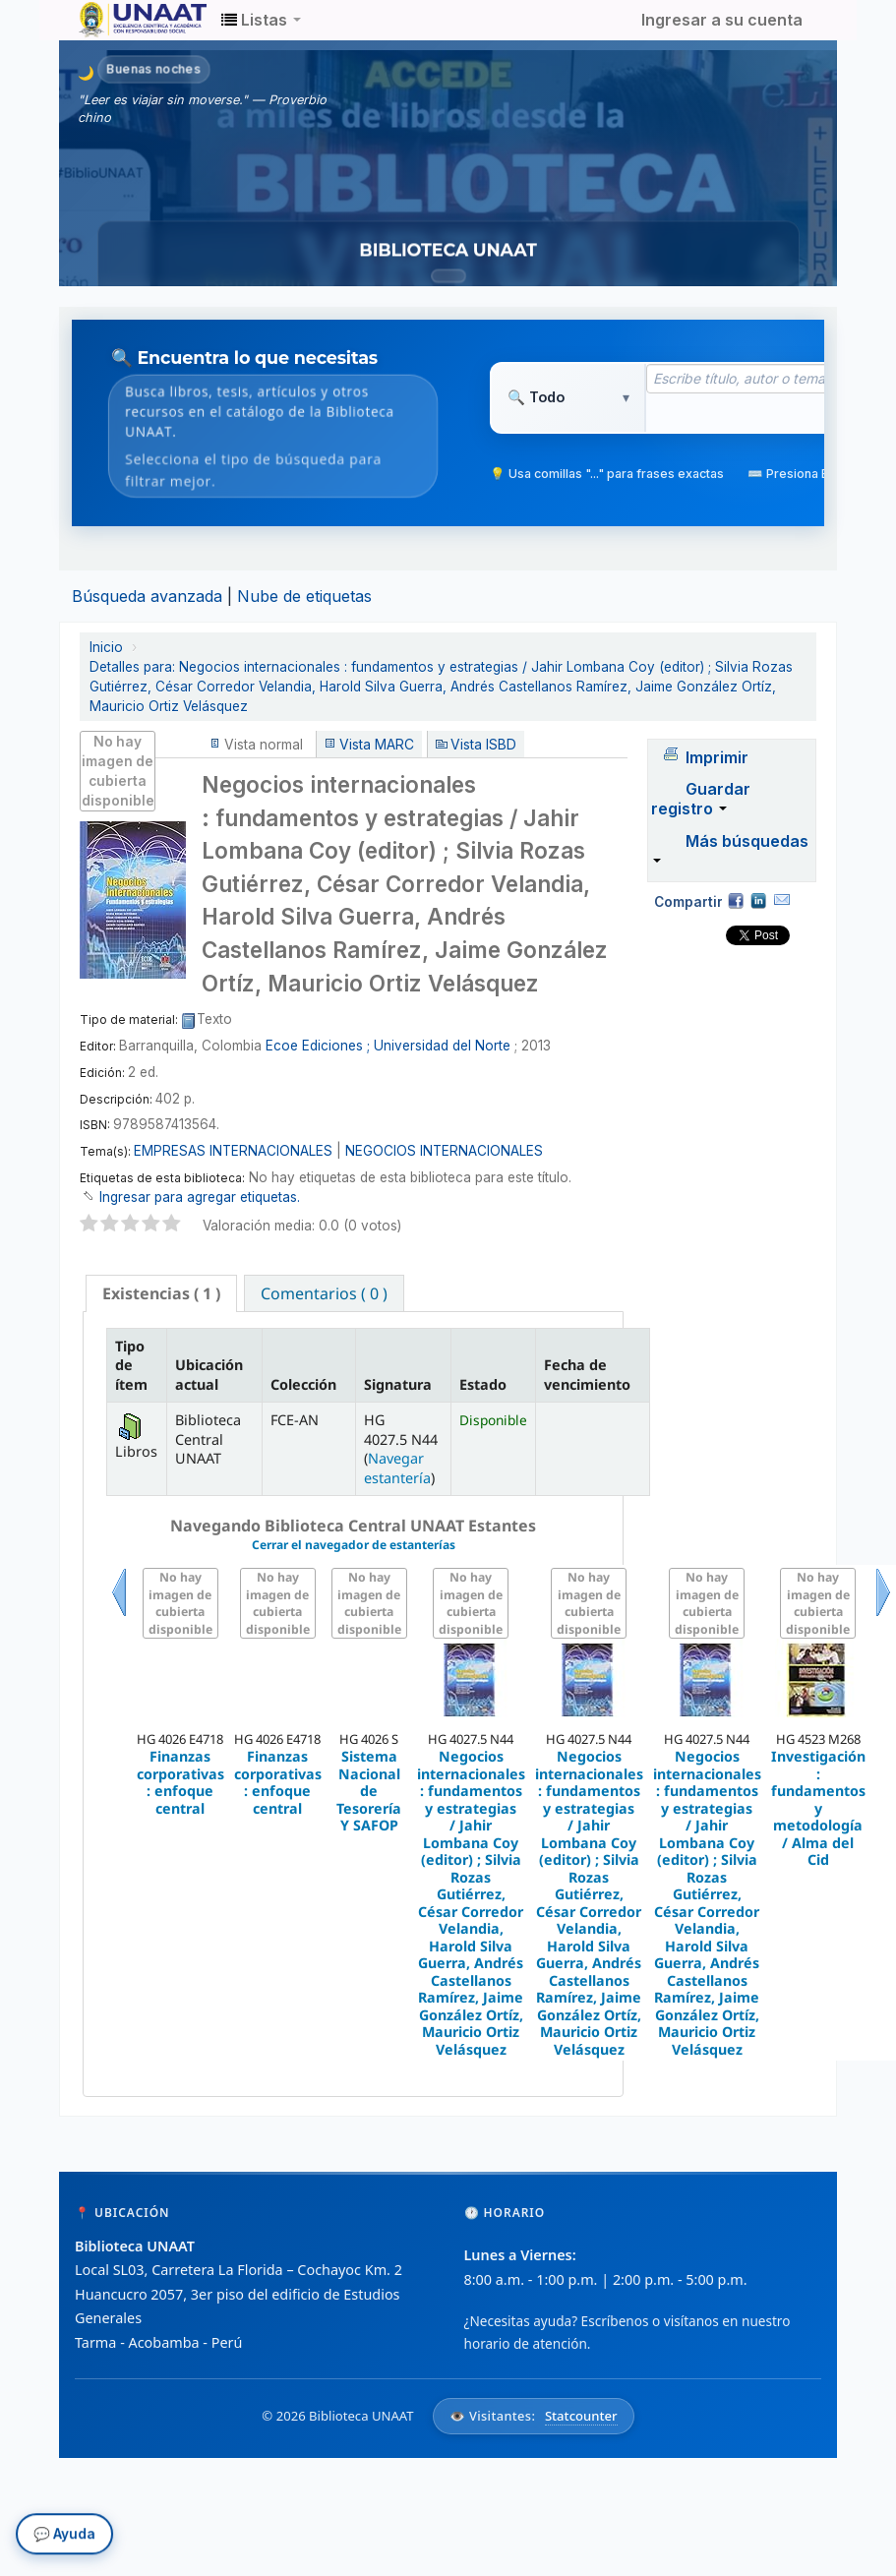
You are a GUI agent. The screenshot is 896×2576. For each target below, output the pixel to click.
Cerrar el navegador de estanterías (353, 1544)
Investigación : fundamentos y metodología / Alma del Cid (818, 1808)
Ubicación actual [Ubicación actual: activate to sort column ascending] (209, 1374)
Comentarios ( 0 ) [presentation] (324, 1293)
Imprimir (717, 757)
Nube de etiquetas (304, 596)
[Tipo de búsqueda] (568, 398)
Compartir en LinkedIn (758, 900)
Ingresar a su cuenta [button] (722, 20)
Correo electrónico (782, 900)
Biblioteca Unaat (128, 19)
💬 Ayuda (64, 2535)
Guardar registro (700, 798)
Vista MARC (376, 744)
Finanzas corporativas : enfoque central (180, 1782)
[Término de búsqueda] (756, 378)
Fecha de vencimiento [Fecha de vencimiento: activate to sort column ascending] (587, 1374)
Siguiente (883, 1616)
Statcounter (581, 2416)
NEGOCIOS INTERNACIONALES (444, 1151)
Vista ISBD (483, 744)
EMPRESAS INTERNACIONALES (233, 1151)
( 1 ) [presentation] (161, 1293)
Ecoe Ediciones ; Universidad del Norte (388, 1045)
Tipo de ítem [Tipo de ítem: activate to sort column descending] (131, 1365)
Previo (119, 1616)
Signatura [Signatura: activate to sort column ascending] (398, 1384)
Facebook (736, 900)
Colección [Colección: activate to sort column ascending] (303, 1384)
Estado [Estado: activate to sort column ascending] (483, 1384)
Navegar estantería (397, 1467)
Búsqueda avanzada (147, 596)
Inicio (106, 647)
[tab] (161, 1293)
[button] (261, 19)
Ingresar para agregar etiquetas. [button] (199, 1197)
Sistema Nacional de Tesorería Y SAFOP (368, 1790)
